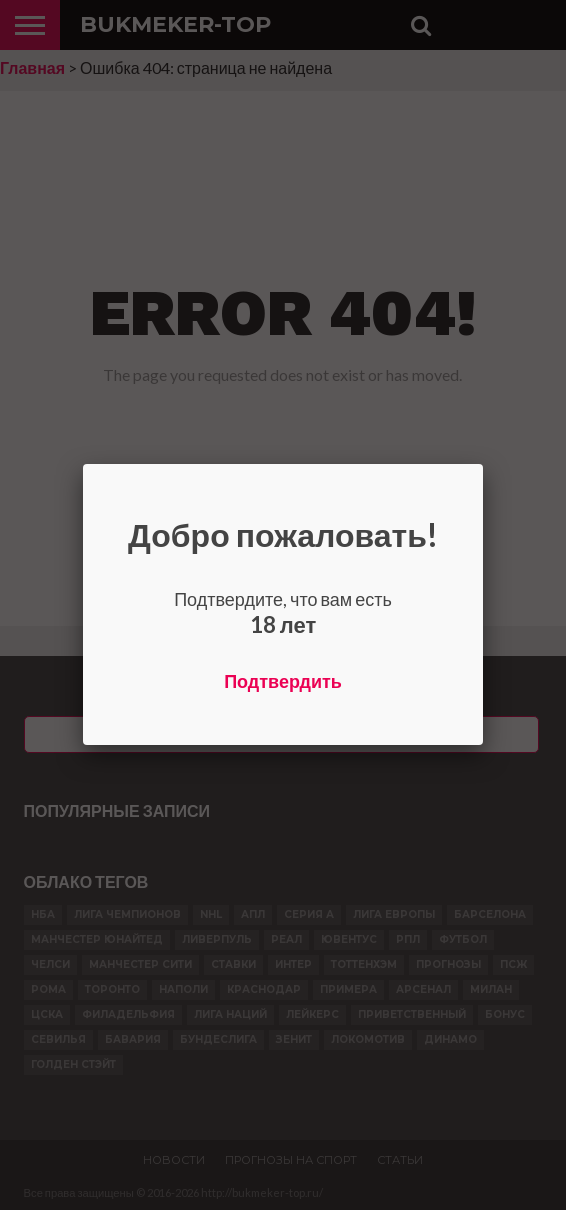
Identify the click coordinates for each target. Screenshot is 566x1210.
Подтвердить (283, 681)
